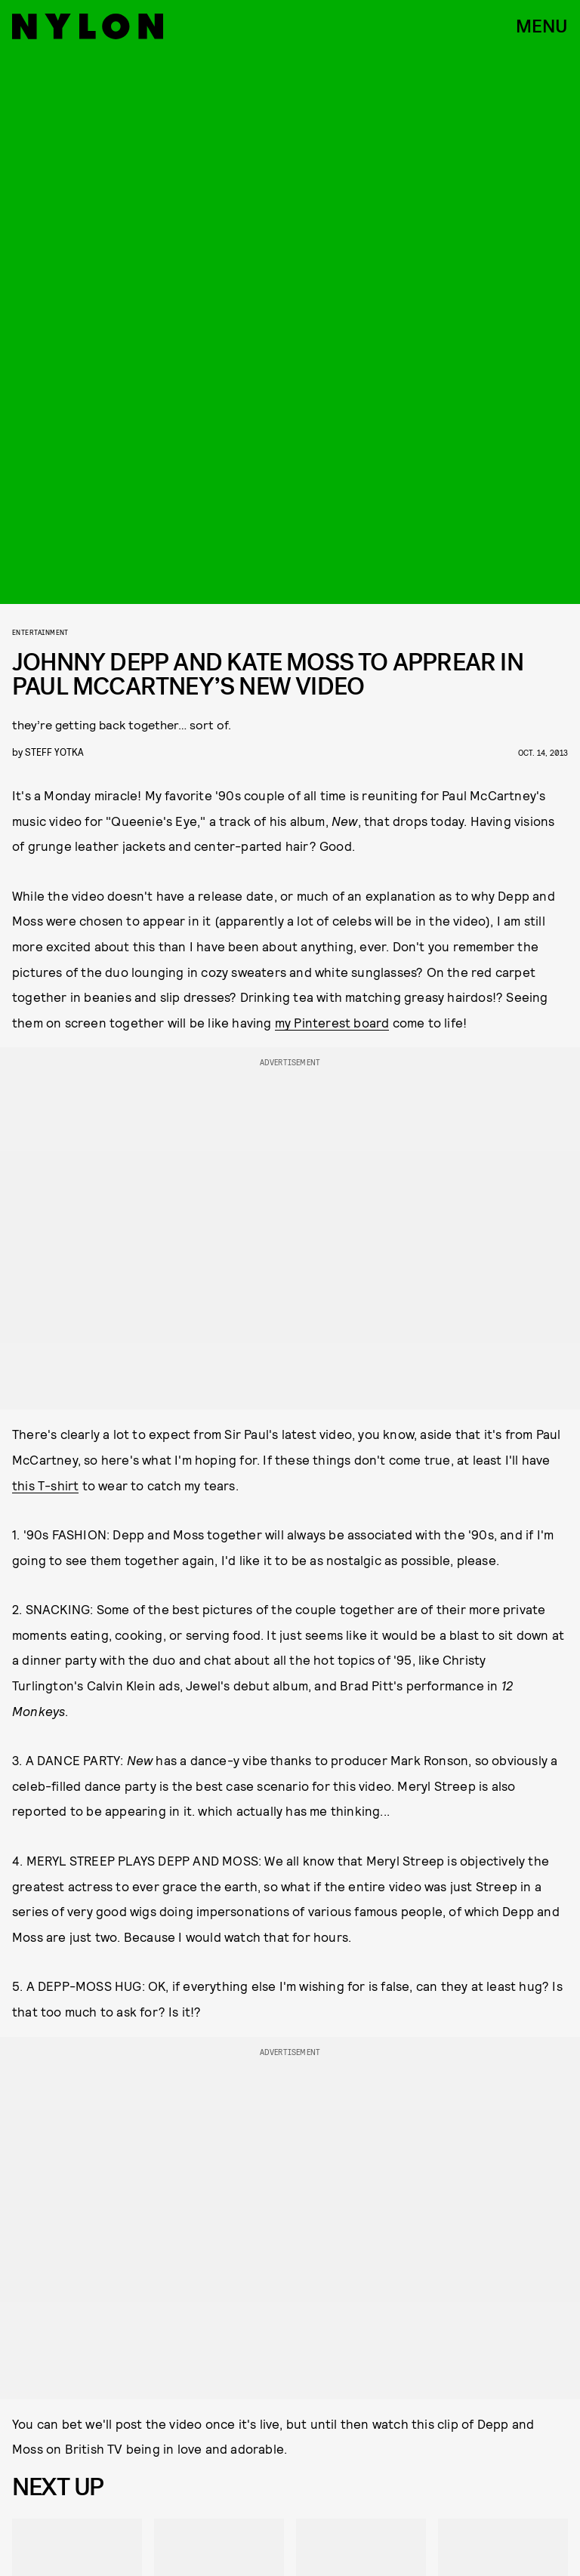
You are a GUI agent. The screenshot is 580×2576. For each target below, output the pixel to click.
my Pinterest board (332, 1022)
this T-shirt (45, 1485)
